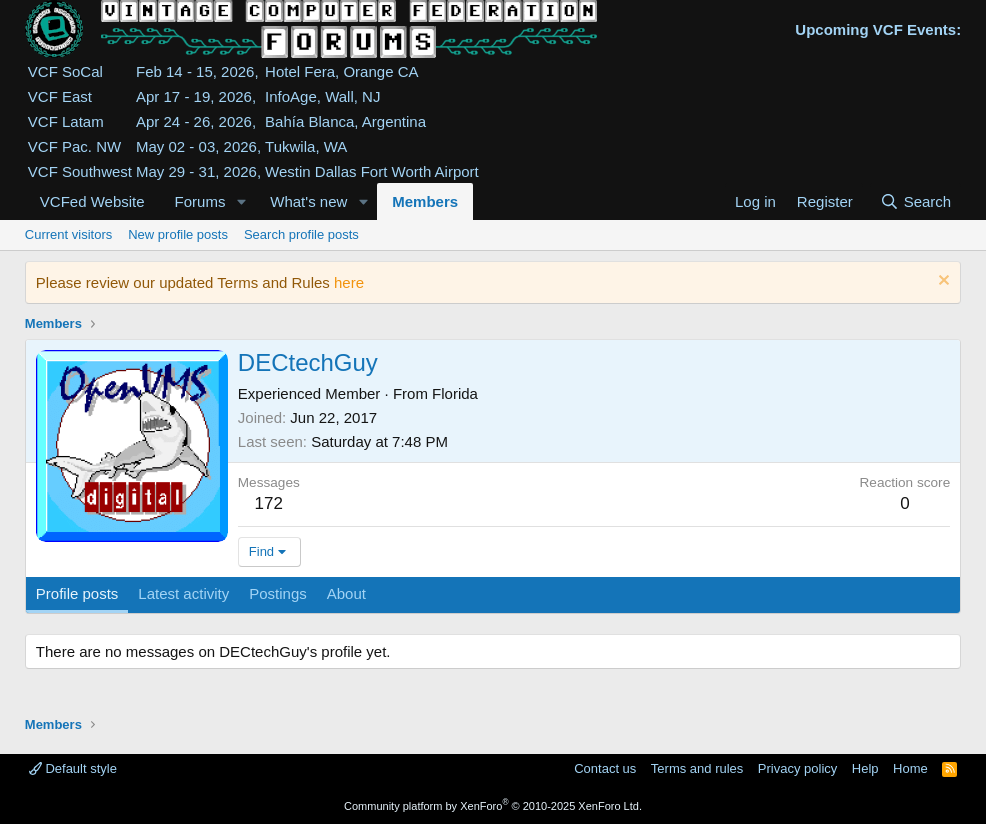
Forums (200, 201)
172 (269, 503)
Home (910, 768)
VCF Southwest (80, 171)
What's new (308, 201)
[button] (241, 201)
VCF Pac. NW (74, 146)
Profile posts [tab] (77, 593)
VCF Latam (66, 121)
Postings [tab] (278, 593)
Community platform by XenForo (493, 806)
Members (425, 201)
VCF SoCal (65, 71)
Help (865, 768)
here (349, 282)
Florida (455, 393)
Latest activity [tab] (183, 593)
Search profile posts (301, 234)
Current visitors (68, 234)
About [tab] (346, 593)
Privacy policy (797, 768)
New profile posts (178, 234)
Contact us (605, 768)
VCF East (60, 96)
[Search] (915, 201)
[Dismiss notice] (941, 282)
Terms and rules (697, 768)
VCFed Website (92, 201)
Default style (73, 768)
